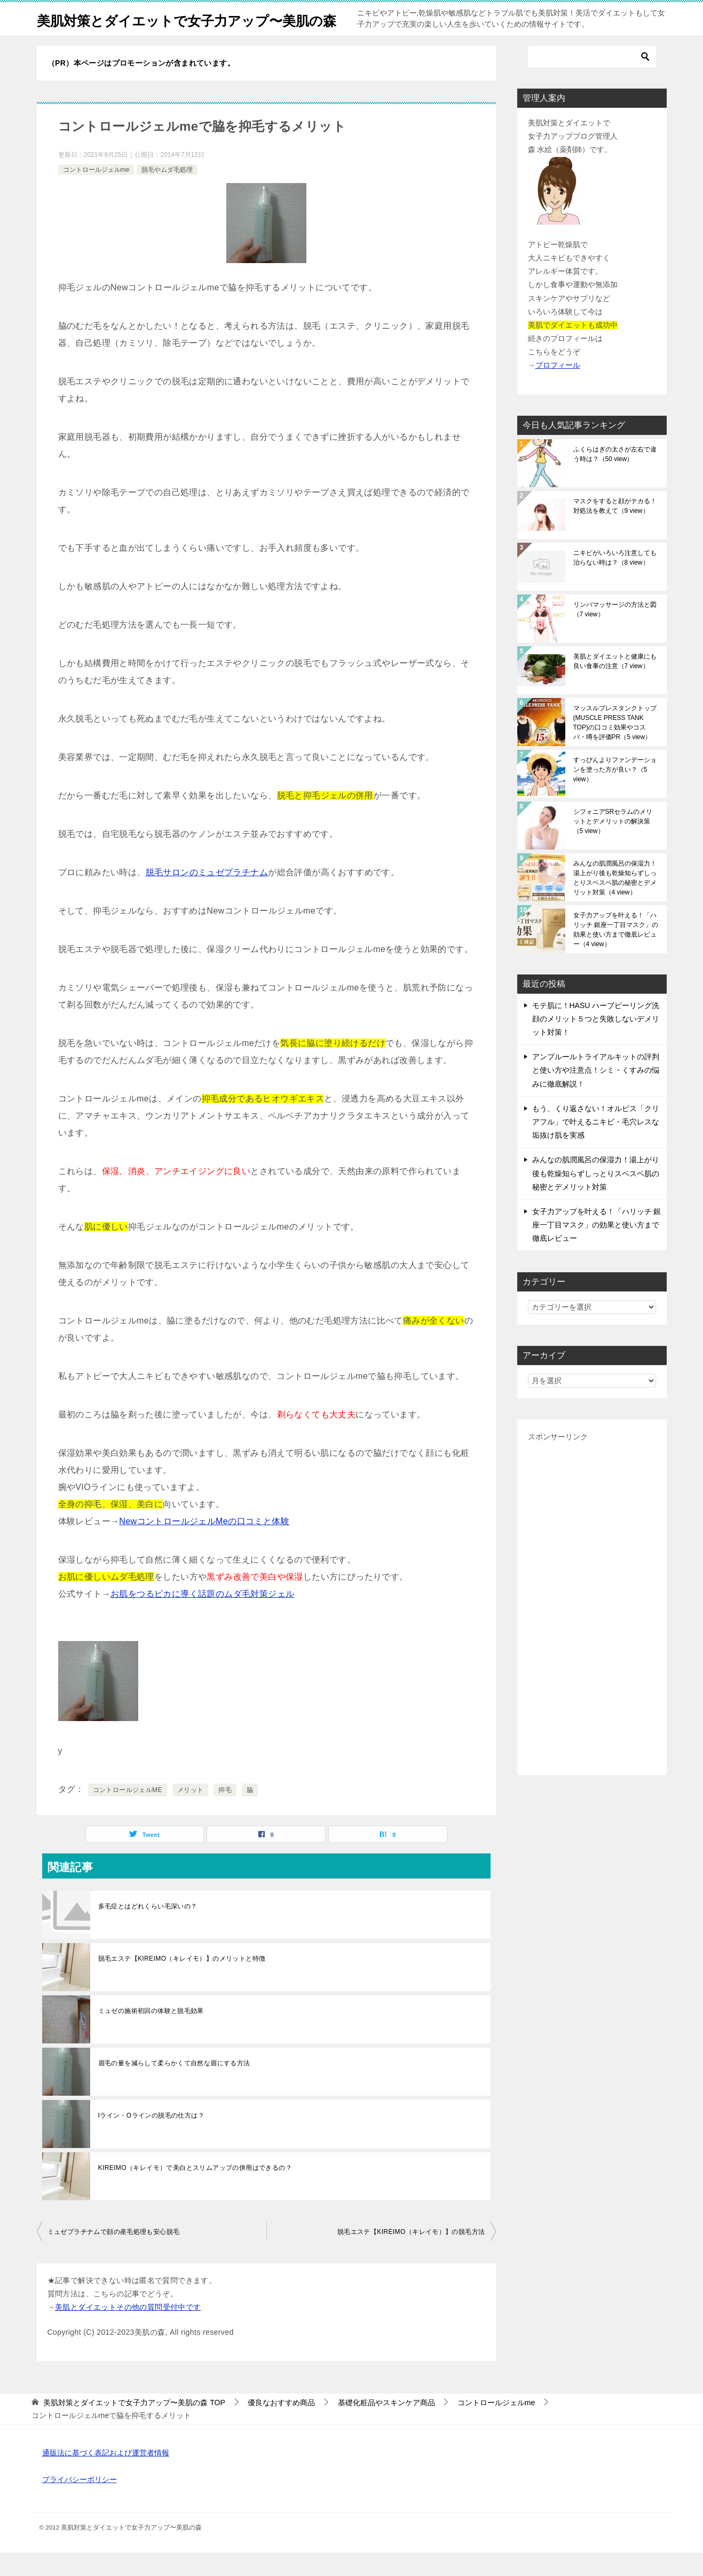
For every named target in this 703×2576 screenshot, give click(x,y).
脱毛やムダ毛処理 (167, 193)
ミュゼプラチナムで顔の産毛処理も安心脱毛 (114, 2255)
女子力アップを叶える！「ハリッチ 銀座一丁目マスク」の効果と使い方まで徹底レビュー (615, 953)
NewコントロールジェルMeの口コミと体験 (204, 1544)
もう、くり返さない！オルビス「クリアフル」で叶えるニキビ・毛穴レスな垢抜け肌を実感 (595, 1145)
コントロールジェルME (127, 1813)
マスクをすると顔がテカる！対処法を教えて (615, 529)
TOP (134, 2426)
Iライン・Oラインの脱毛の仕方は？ (151, 2139)
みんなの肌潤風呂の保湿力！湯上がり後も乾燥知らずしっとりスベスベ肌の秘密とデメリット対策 (615, 901)
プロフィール (557, 388)
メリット (190, 1813)
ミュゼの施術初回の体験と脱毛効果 (151, 2034)
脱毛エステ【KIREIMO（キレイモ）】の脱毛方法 (411, 2255)
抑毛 (225, 1813)
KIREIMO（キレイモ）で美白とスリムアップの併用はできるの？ (195, 2191)
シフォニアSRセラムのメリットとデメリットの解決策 (613, 844)
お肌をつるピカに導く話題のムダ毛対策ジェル (202, 1617)
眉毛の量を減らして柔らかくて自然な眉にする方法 (174, 2086)
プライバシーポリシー (79, 2503)
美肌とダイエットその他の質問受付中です (128, 2330)
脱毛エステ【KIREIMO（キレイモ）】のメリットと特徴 (182, 1982)
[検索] (592, 80)
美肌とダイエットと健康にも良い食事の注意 (615, 684)
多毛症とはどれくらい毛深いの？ (148, 1929)
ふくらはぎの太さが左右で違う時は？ (615, 477)
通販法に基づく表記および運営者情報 (105, 2476)
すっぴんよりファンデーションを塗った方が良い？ (615, 793)
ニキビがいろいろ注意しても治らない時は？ (615, 581)
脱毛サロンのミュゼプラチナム (207, 895)
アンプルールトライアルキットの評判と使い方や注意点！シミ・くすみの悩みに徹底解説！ (595, 1093)
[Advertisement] (592, 1628)
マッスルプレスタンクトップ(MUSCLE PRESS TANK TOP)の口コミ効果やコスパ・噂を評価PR (615, 746)
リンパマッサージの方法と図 (615, 632)
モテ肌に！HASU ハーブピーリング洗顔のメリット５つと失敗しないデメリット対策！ (596, 1042)
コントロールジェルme (96, 193)
